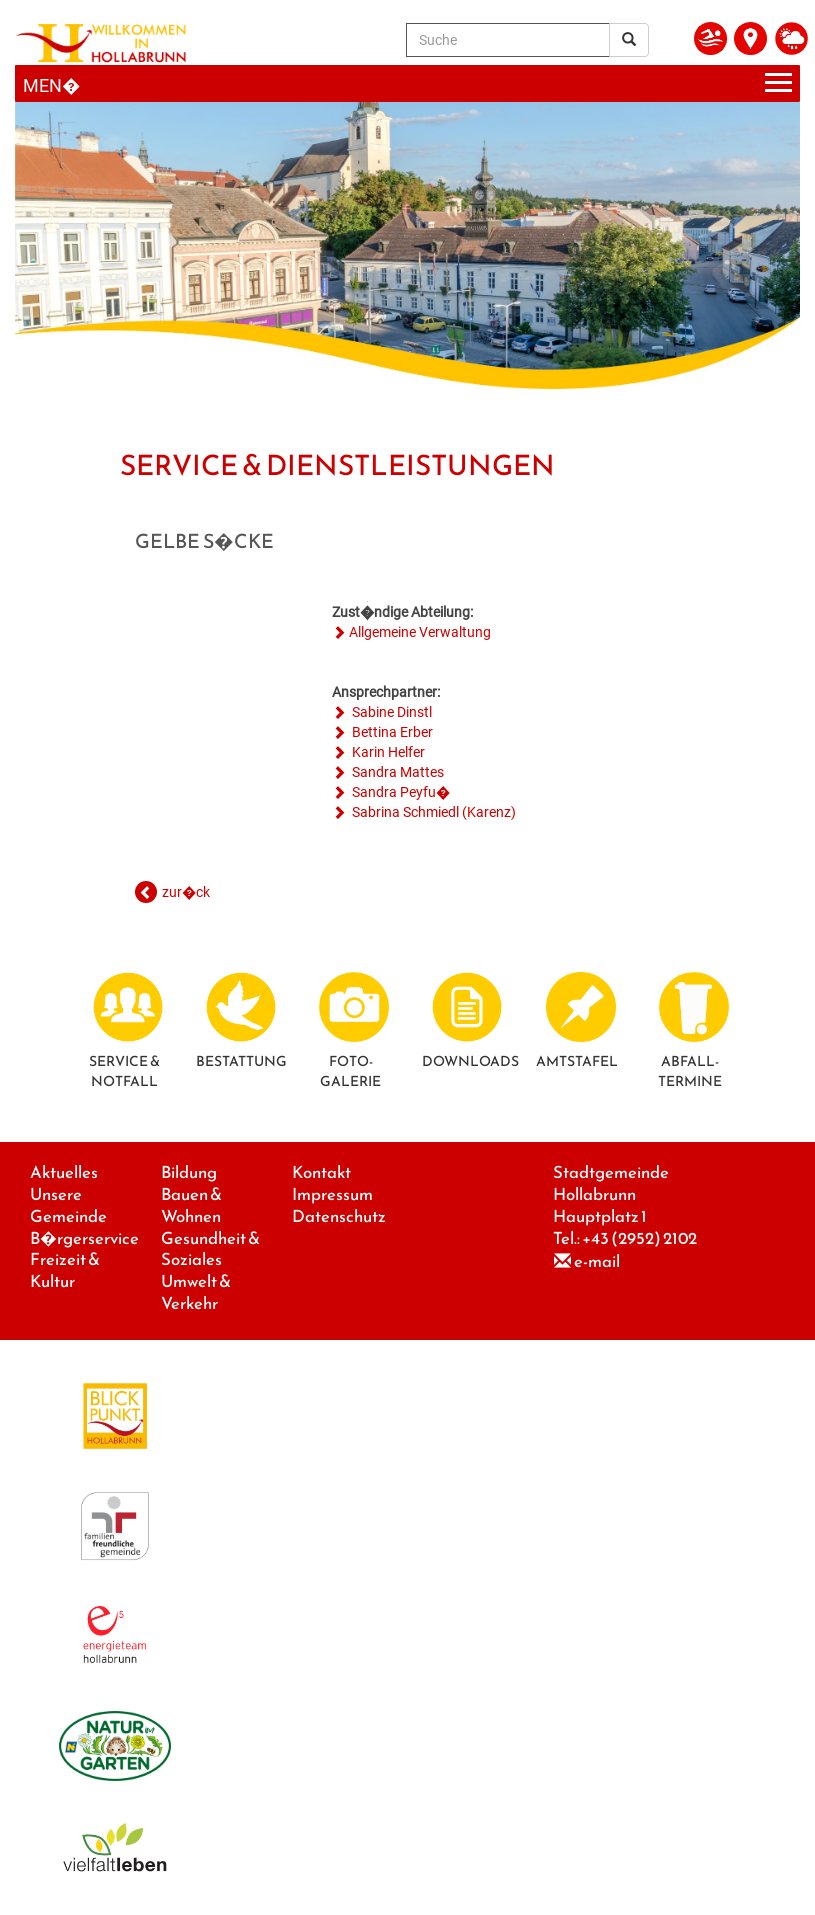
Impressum (332, 1194)
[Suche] (508, 40)
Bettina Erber (391, 732)
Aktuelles (64, 1172)
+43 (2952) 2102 (639, 1238)
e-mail (597, 1261)
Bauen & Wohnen (191, 1205)
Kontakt (321, 1172)
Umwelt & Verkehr (196, 1292)
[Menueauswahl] (407, 83)
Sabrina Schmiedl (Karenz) (432, 812)
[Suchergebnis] (629, 40)
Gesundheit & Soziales (210, 1249)
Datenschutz (339, 1216)
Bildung (189, 1172)
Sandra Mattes (396, 772)
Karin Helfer (387, 752)
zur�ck (186, 892)
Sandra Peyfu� (399, 792)
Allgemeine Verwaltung (420, 632)
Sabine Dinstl (390, 712)
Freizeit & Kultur (65, 1270)
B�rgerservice (84, 1238)
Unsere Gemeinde (68, 1205)
